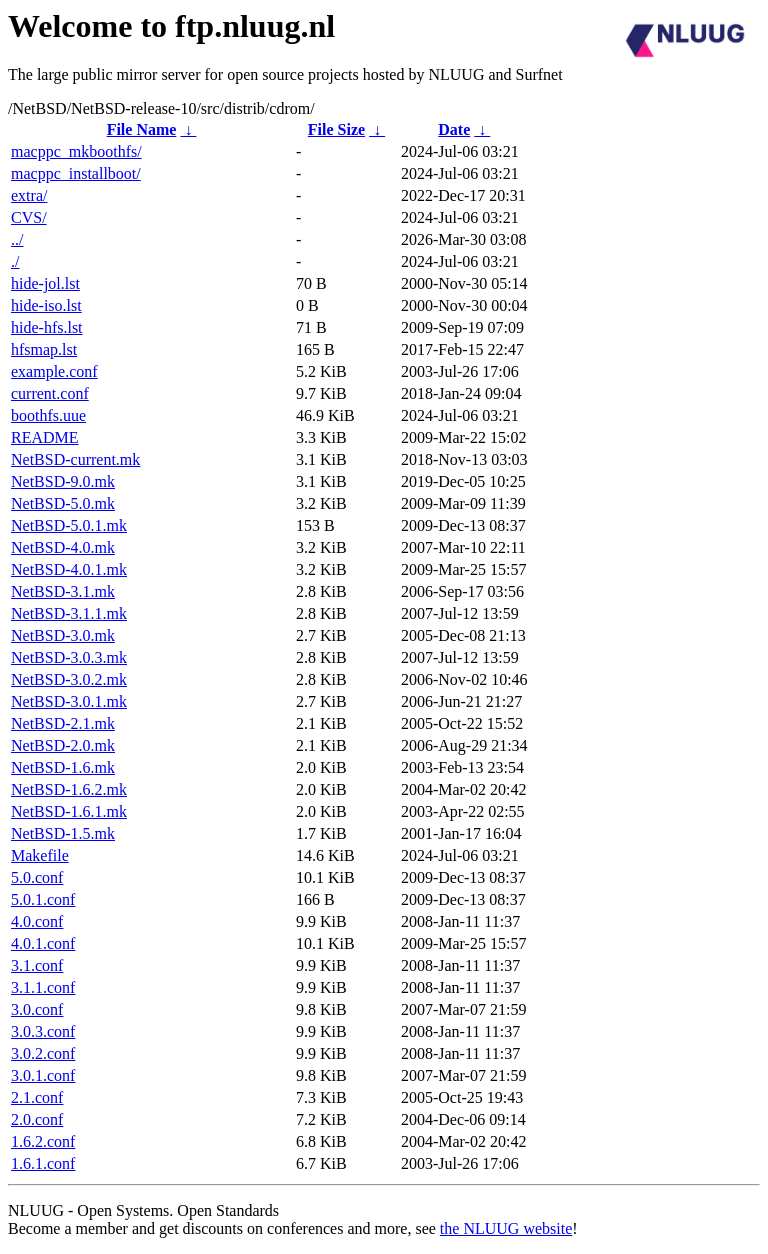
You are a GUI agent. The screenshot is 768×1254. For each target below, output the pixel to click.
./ (15, 261)
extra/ (29, 195)
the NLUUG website (506, 1228)
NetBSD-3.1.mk (63, 591)
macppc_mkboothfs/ (76, 151)
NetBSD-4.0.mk (63, 547)
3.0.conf (37, 1009)
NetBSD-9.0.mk (63, 481)
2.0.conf (37, 1119)
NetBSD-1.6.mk (63, 767)
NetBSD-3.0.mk (63, 635)
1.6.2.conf (43, 1141)
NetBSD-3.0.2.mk (69, 679)
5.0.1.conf (43, 899)
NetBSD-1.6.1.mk (69, 811)
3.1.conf (37, 965)
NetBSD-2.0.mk (63, 745)
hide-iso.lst (46, 305)
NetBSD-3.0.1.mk (69, 701)
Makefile (40, 855)
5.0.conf (37, 877)
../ (17, 239)
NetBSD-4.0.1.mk (69, 569)
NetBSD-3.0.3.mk (69, 657)
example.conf (54, 371)
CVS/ (29, 217)
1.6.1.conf (43, 1163)
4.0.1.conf (43, 943)
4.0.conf (37, 921)
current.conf (50, 393)
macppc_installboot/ (76, 173)
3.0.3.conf (43, 1031)
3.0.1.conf (43, 1075)
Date (454, 129)
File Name (142, 129)
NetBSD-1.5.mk (63, 833)
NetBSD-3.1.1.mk (69, 613)
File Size (336, 129)
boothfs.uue (48, 415)
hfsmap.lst (44, 349)
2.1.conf (37, 1097)
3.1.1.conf (43, 987)
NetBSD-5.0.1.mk (69, 525)
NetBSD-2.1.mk (63, 723)
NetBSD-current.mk (75, 459)
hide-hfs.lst (47, 327)
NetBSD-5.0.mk (63, 503)
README (45, 437)
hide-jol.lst (45, 283)
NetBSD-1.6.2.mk (69, 789)
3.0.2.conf (43, 1053)
